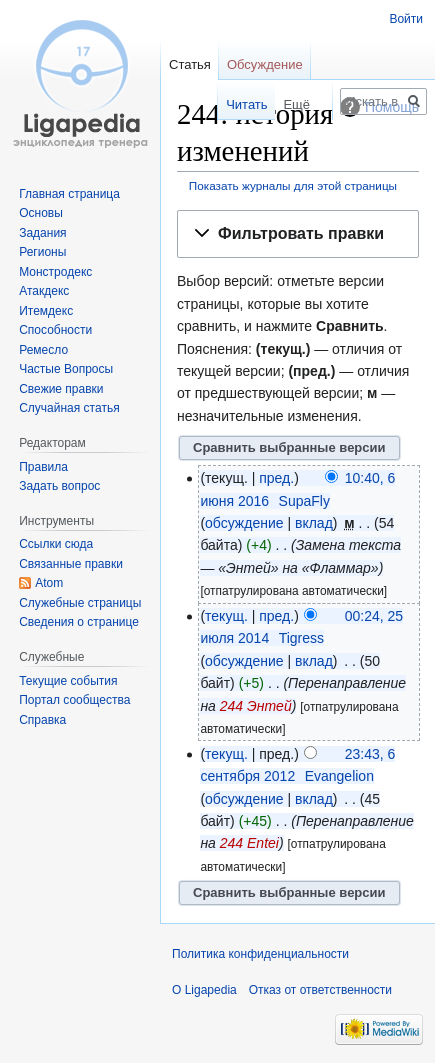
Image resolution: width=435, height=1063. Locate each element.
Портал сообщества (74, 700)
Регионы (42, 252)
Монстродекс (55, 272)
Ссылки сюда (56, 544)
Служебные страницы (80, 603)
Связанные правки (71, 564)
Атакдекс (44, 291)
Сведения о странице (79, 622)
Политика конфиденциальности (260, 954)
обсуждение (244, 523)
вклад (314, 523)
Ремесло (43, 350)
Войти (406, 19)
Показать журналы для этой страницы (293, 185)
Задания (42, 233)
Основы (41, 213)
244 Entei (249, 843)
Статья (190, 64)
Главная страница (69, 194)
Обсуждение (265, 64)
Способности (55, 330)
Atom (49, 583)
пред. (276, 478)
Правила (43, 467)
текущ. (226, 616)
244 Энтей (256, 706)
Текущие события (68, 681)
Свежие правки (61, 389)
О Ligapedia (204, 990)
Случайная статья (69, 408)
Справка (42, 720)
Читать (229, 104)
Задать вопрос (59, 486)
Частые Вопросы (66, 369)
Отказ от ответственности (320, 990)
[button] (298, 234)
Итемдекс (46, 311)
